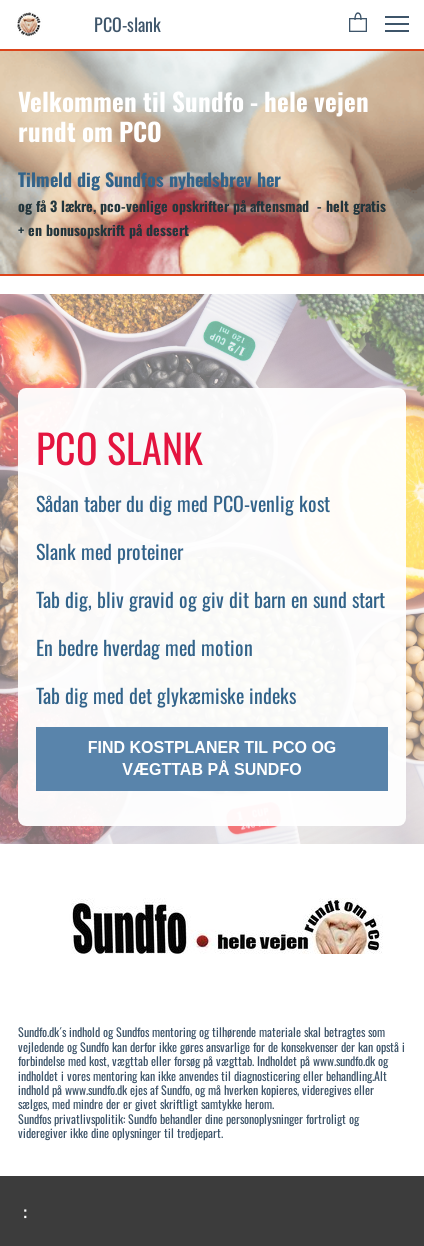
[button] (358, 24)
